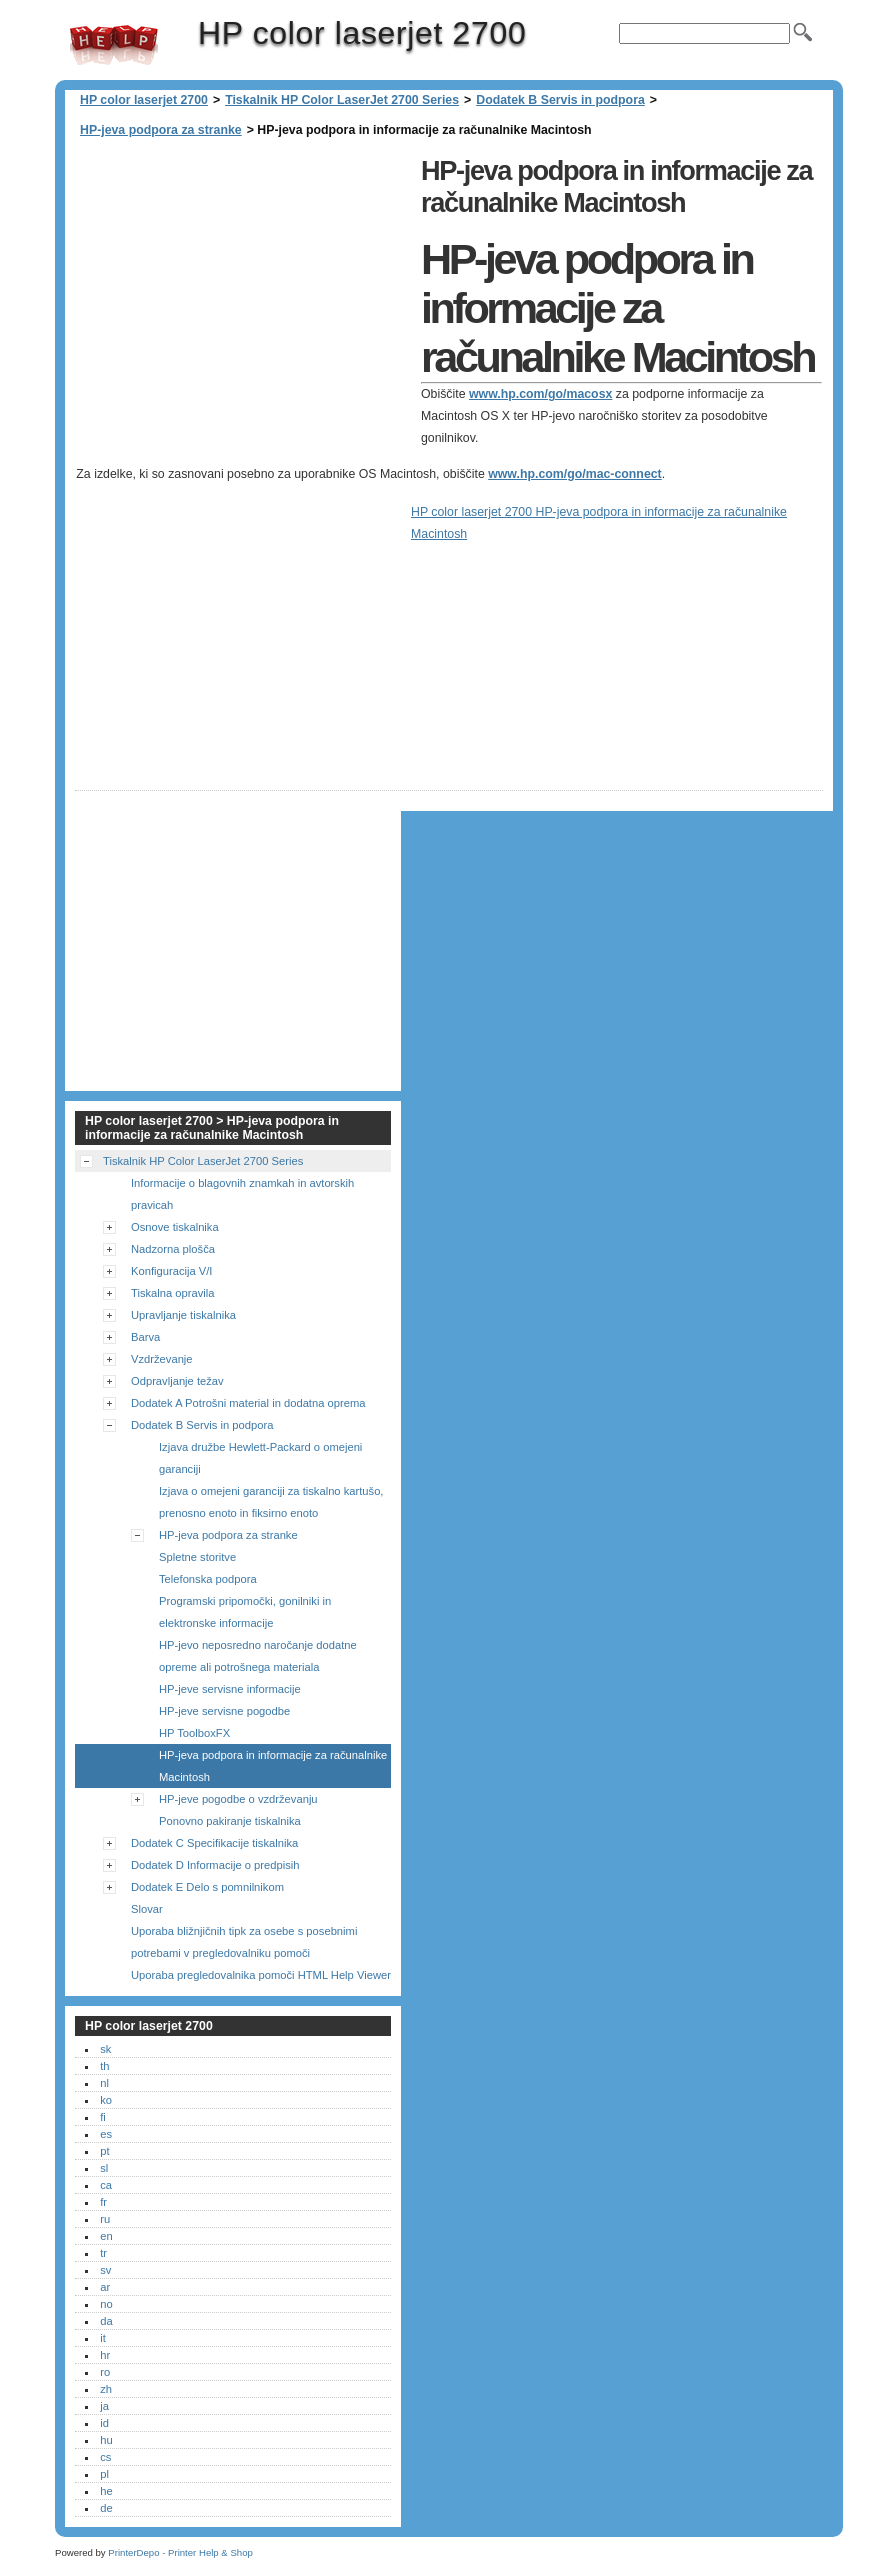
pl (104, 2474)
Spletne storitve (197, 1557)
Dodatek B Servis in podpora (560, 100)
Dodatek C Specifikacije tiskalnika (214, 1843)
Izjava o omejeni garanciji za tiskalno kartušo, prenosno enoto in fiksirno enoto (271, 1502)
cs (105, 2457)
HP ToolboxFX (194, 1733)
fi (103, 2117)
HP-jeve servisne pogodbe (224, 1711)
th (104, 2066)
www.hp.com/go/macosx (540, 394)
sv (105, 2270)
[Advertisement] (243, 290)
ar (105, 2287)
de (106, 2508)
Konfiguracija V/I (171, 1271)
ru (105, 2219)
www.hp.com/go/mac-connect (575, 474)
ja (104, 2406)
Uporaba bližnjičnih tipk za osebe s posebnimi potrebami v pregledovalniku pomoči (244, 1942)
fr (103, 2202)
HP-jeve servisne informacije (230, 1689)
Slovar (147, 1909)
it (103, 2338)
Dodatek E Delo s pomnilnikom (207, 1887)
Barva (145, 1337)
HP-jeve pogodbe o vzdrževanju (238, 1799)
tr (103, 2253)
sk (105, 2049)
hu (106, 2440)
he (106, 2491)
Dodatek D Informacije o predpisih (215, 1865)
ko (106, 2100)
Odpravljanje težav (177, 1381)
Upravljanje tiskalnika (183, 1315)
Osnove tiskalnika (175, 1227)
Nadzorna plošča (173, 1249)
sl (104, 2168)
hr (105, 2355)
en (106, 2236)
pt (104, 2151)
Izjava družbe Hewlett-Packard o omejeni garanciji (260, 1458)
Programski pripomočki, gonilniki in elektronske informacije (245, 1612)
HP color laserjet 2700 (114, 45)
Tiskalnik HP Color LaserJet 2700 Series (342, 100)
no (106, 2304)
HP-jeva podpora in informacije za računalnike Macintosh (273, 1766)
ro (105, 2372)
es (106, 2134)
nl (104, 2083)
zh (106, 2389)
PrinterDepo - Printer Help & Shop (180, 2552)
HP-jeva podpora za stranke (161, 130)
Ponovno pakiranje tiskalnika (230, 1821)
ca (106, 2185)
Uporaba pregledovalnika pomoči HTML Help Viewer (261, 1975)
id (104, 2423)
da (106, 2321)
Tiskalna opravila (173, 1293)
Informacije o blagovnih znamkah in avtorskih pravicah (242, 1194)
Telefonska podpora (208, 1579)
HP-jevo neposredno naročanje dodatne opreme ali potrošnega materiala (258, 1656)
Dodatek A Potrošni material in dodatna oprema (248, 1403)
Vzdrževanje (162, 1359)
